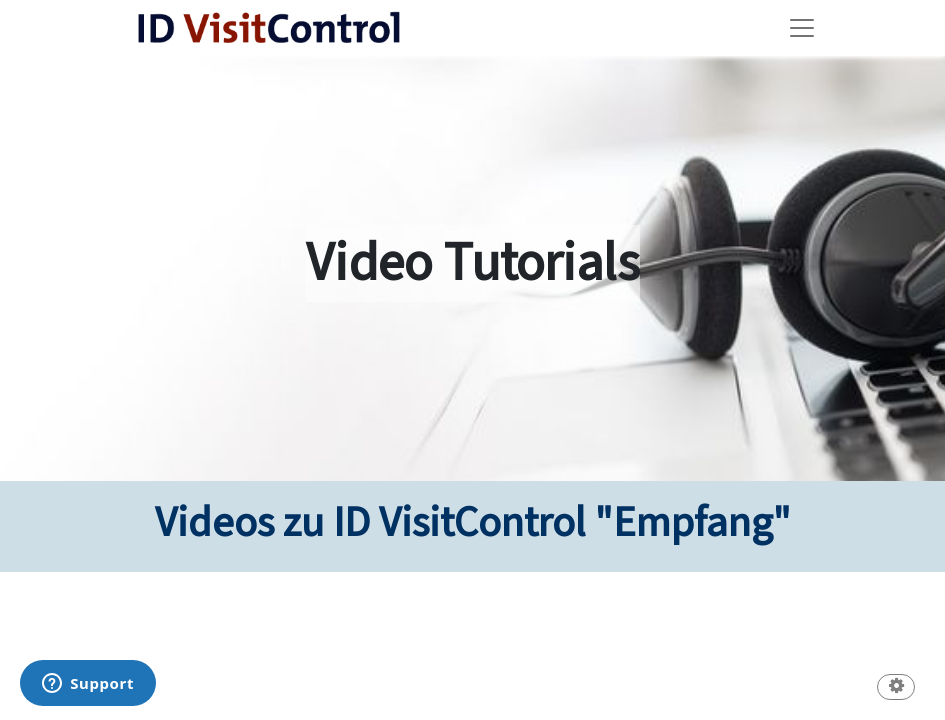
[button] (896, 688)
